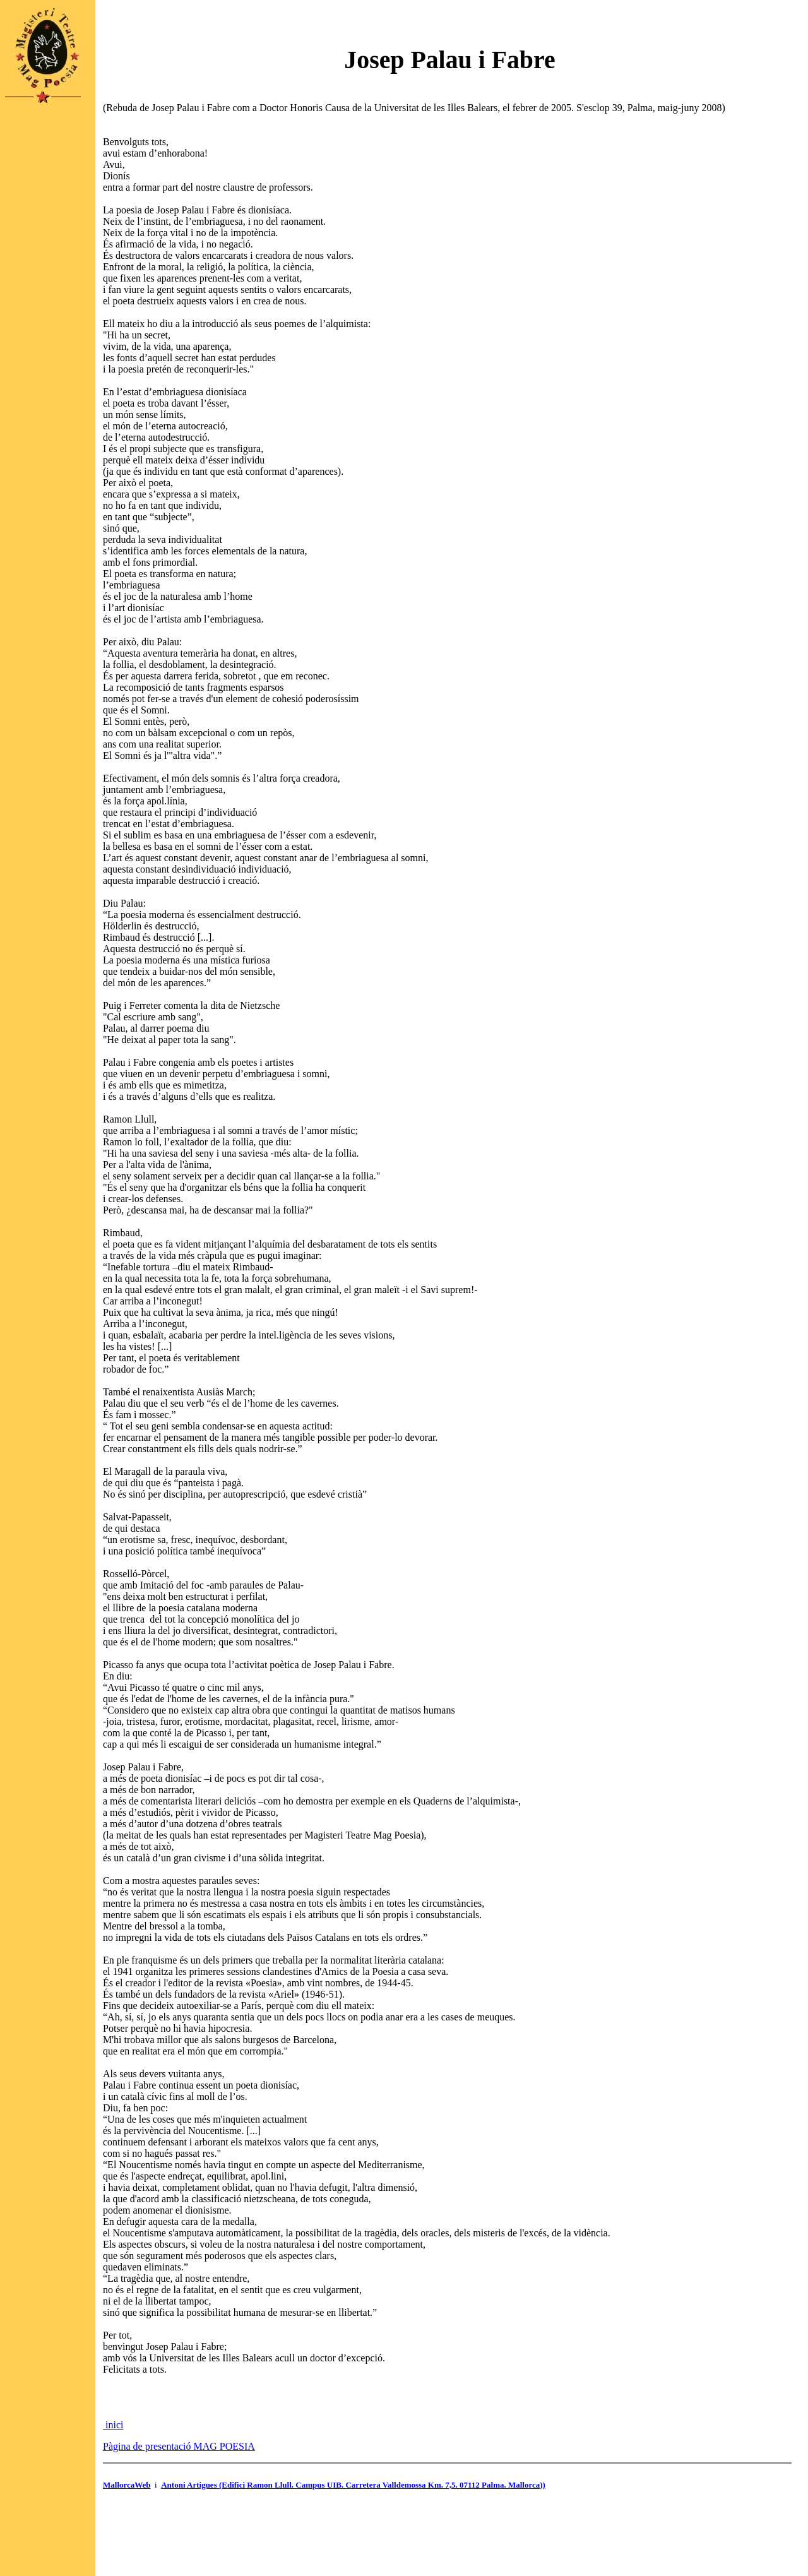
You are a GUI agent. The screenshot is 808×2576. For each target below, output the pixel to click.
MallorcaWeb (127, 2485)
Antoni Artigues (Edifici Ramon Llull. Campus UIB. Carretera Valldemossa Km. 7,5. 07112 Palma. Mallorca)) (353, 2485)
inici (113, 2424)
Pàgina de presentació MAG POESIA (179, 2446)
